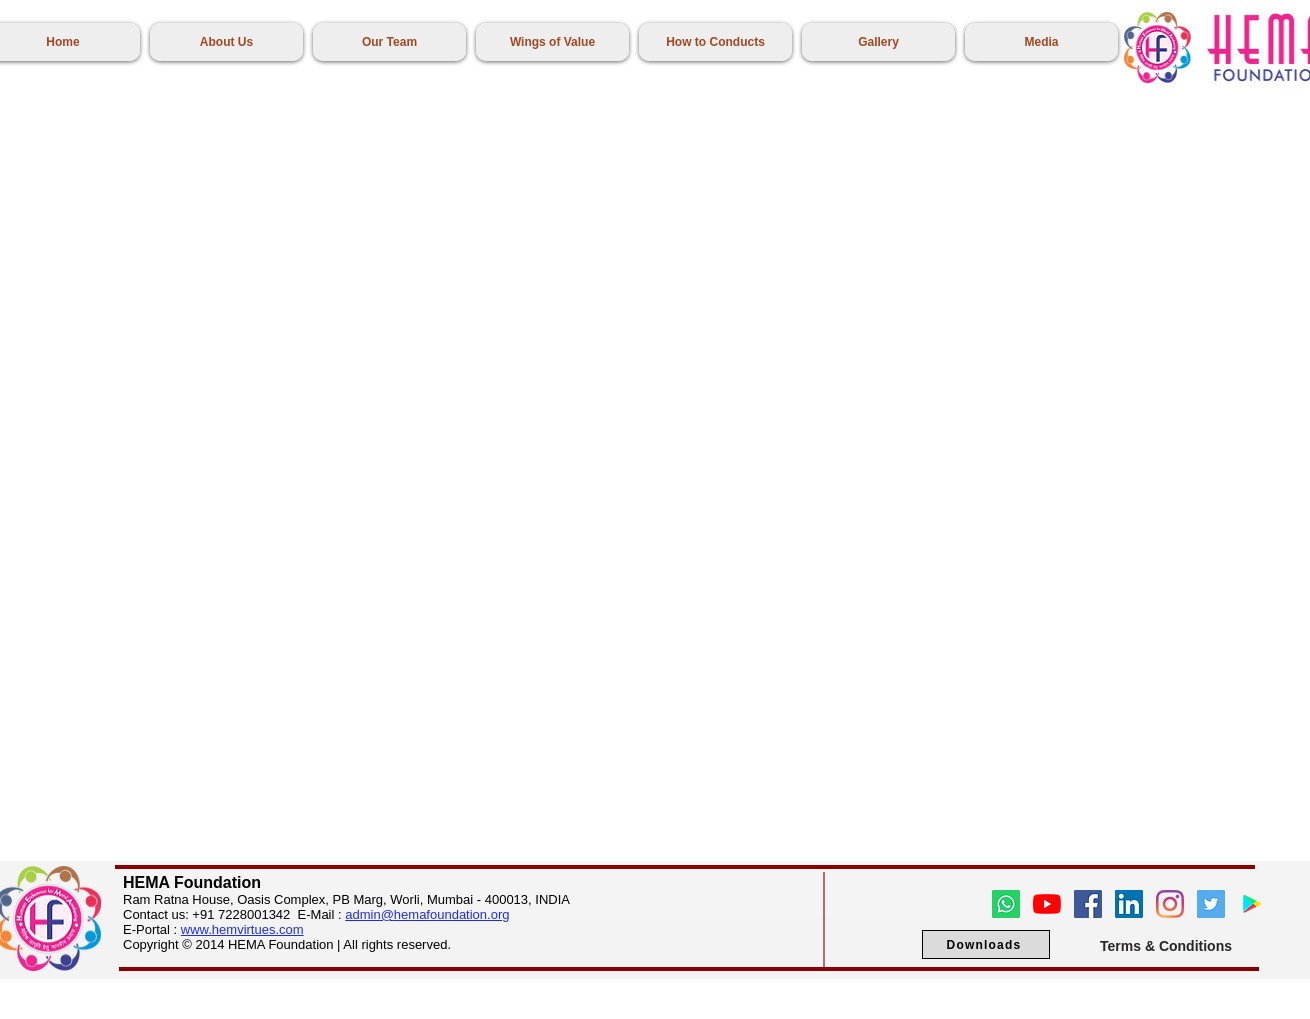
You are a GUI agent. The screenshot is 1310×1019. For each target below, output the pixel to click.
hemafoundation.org (452, 914)
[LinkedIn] (1129, 904)
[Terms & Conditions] (1166, 945)
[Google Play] (1252, 904)
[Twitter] (1211, 904)
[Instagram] (1170, 904)
